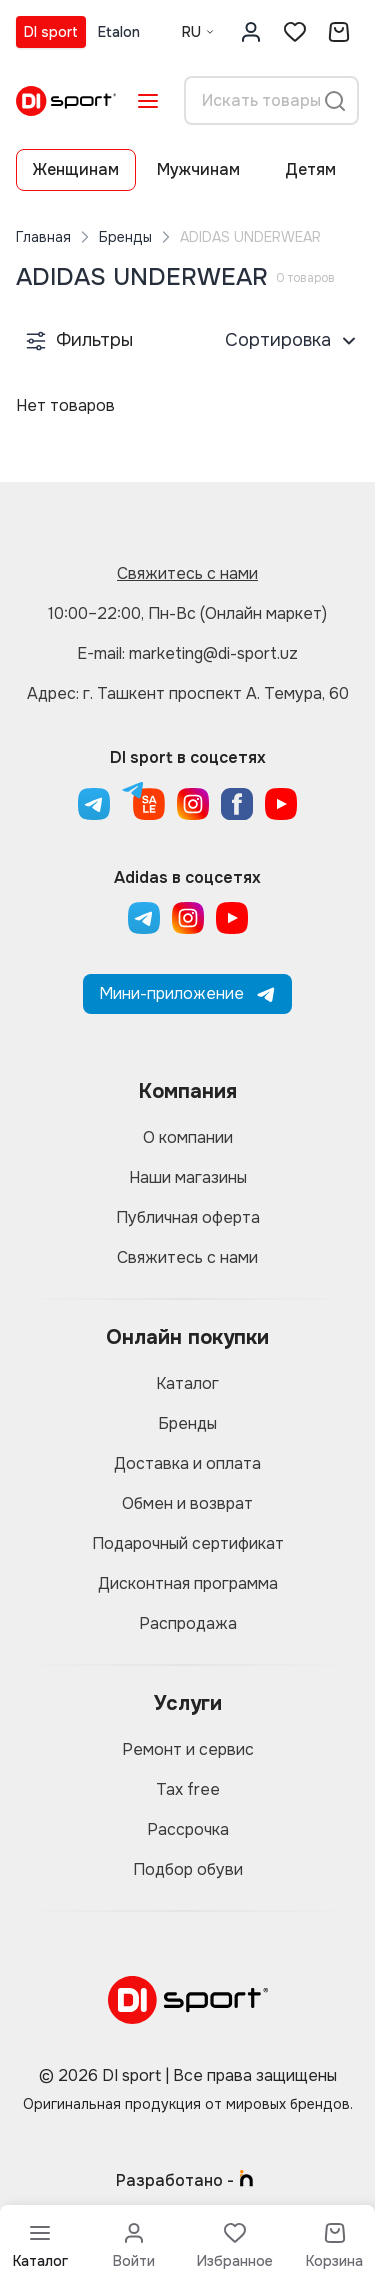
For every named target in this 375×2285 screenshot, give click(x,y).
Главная (43, 237)
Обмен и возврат (187, 1503)
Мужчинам (198, 169)
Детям (310, 169)
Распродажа (188, 1623)
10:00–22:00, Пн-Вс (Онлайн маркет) (187, 613)
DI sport (51, 32)
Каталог (187, 1383)
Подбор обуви (188, 1869)
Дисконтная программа (188, 1583)
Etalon (119, 32)
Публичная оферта (188, 1217)
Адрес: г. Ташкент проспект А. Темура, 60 (188, 693)
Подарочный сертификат (188, 1543)
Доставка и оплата (187, 1463)
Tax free (188, 1789)
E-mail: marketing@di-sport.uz (187, 653)
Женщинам (76, 169)
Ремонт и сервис (188, 1749)
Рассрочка (188, 1829)
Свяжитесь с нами (187, 573)
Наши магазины (188, 1177)
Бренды (125, 237)
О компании (188, 1137)
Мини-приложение (187, 993)
